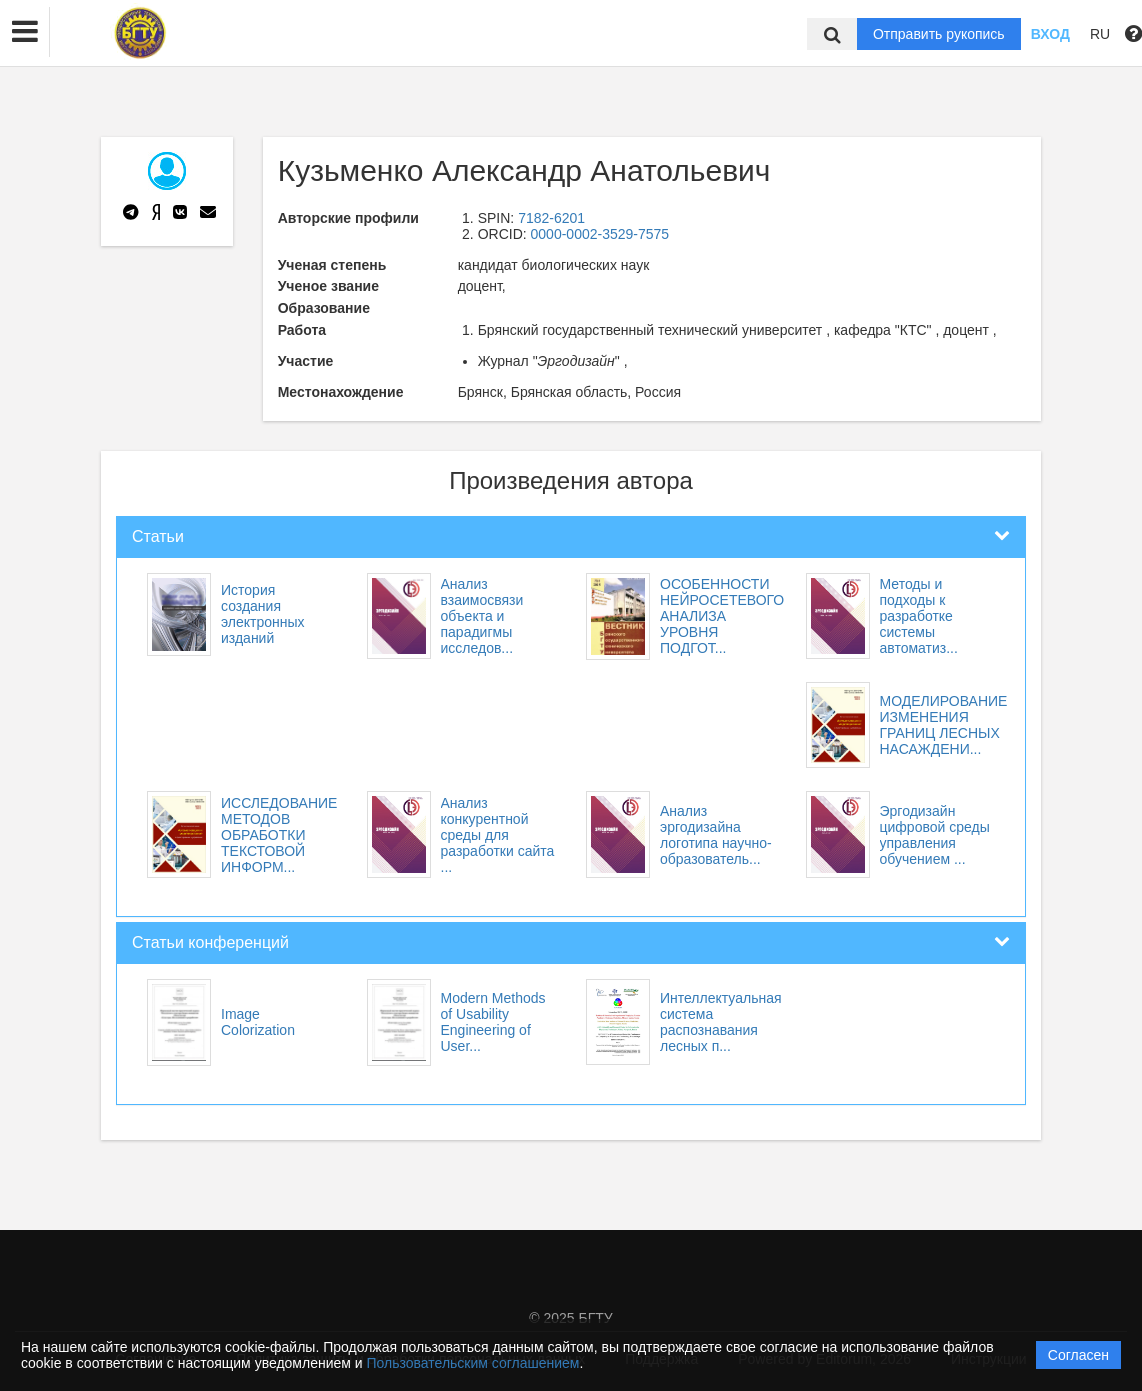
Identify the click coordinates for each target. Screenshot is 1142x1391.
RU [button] (1100, 34)
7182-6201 (551, 218)
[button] (25, 32)
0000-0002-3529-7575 (600, 234)
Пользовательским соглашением (473, 1363)
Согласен (1078, 1355)
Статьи (158, 536)
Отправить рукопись (939, 34)
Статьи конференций (210, 942)
